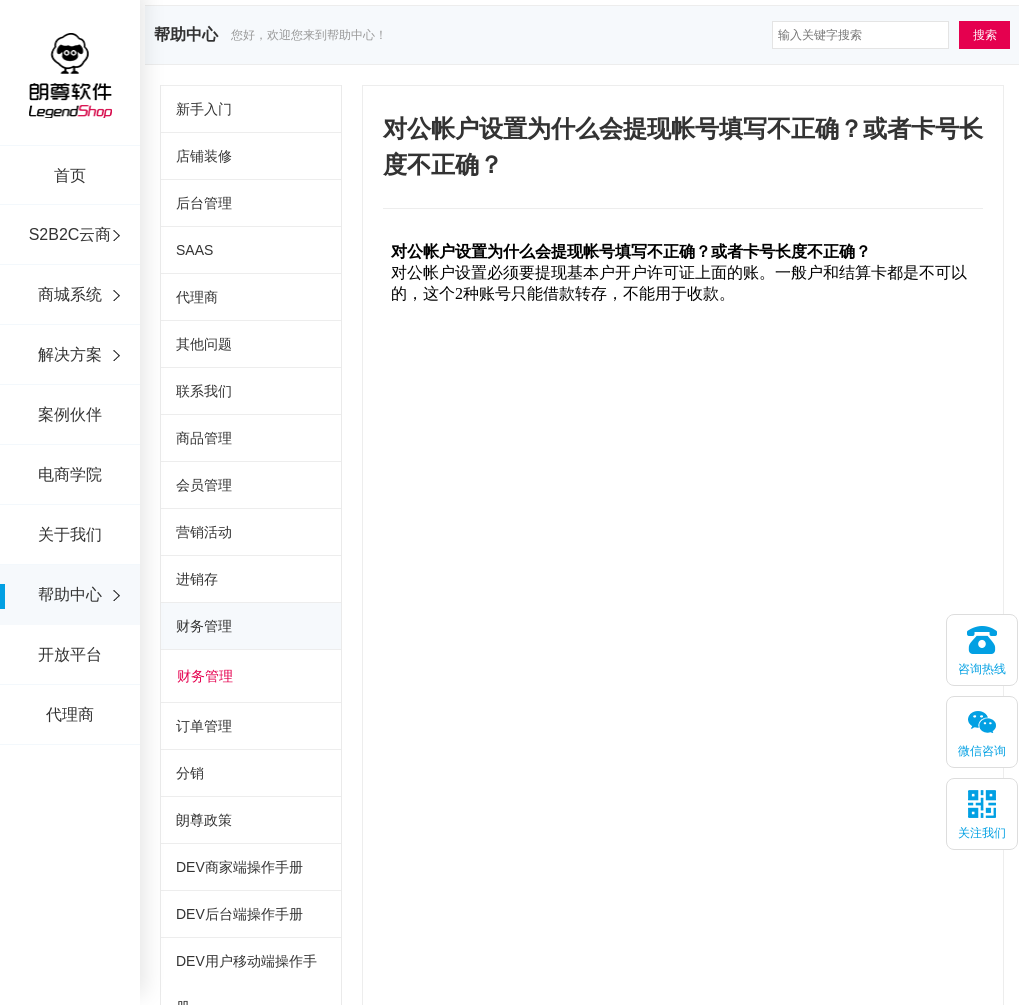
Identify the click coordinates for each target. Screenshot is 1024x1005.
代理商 (70, 714)
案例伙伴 (70, 414)
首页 (70, 175)
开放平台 (70, 654)
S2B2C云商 (70, 234)
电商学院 (70, 474)
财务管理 (205, 676)
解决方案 (70, 354)
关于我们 (70, 534)
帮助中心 (70, 594)
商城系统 (70, 294)
